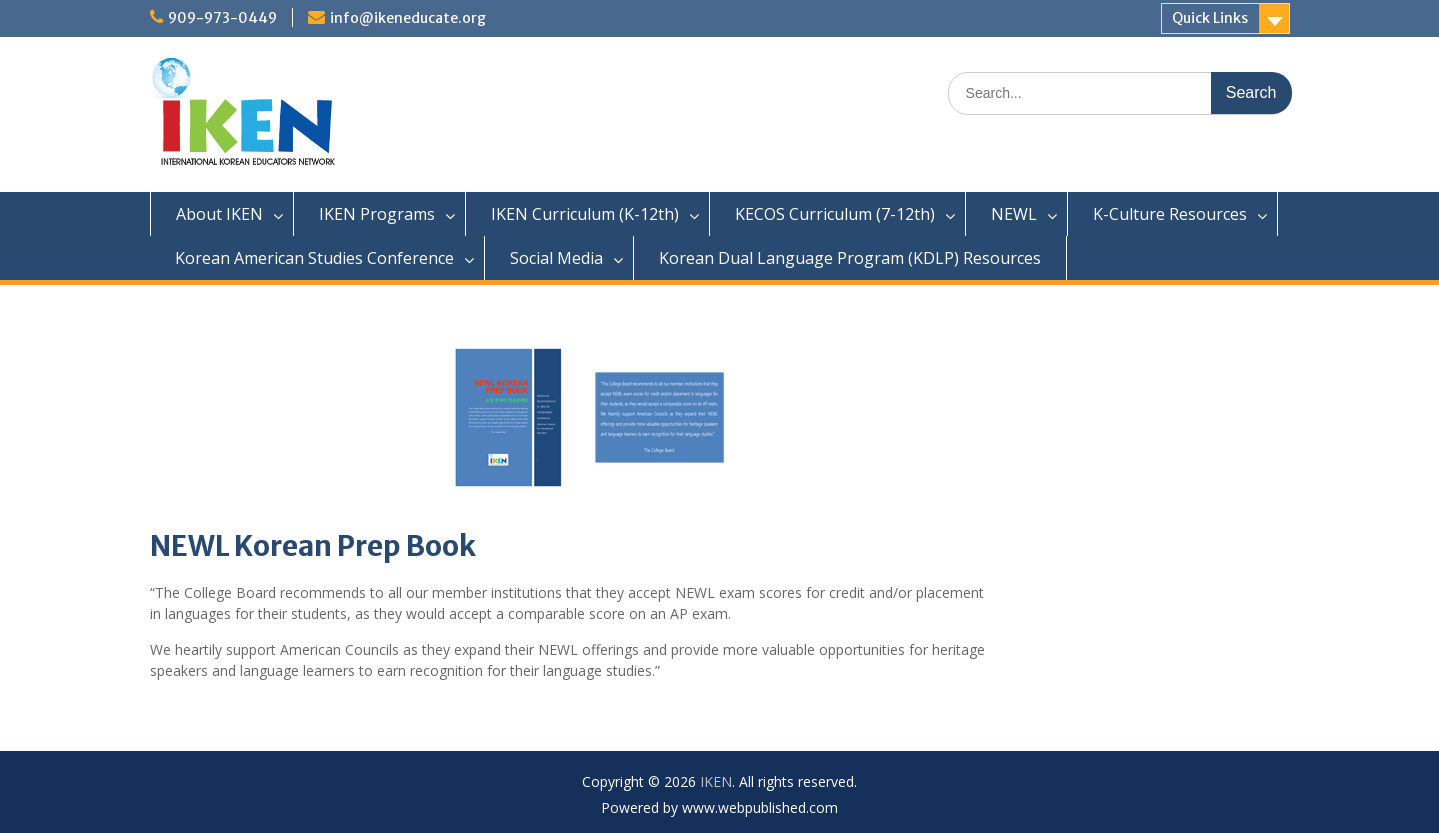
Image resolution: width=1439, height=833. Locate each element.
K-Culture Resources (1170, 214)
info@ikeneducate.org (408, 18)
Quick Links (1210, 18)
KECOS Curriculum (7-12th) (835, 214)
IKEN (716, 781)
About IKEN (219, 214)
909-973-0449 (222, 18)
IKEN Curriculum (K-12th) (585, 214)
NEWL (1014, 214)
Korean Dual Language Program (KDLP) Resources (850, 258)
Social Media (556, 258)
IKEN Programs (377, 214)
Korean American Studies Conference (314, 258)
